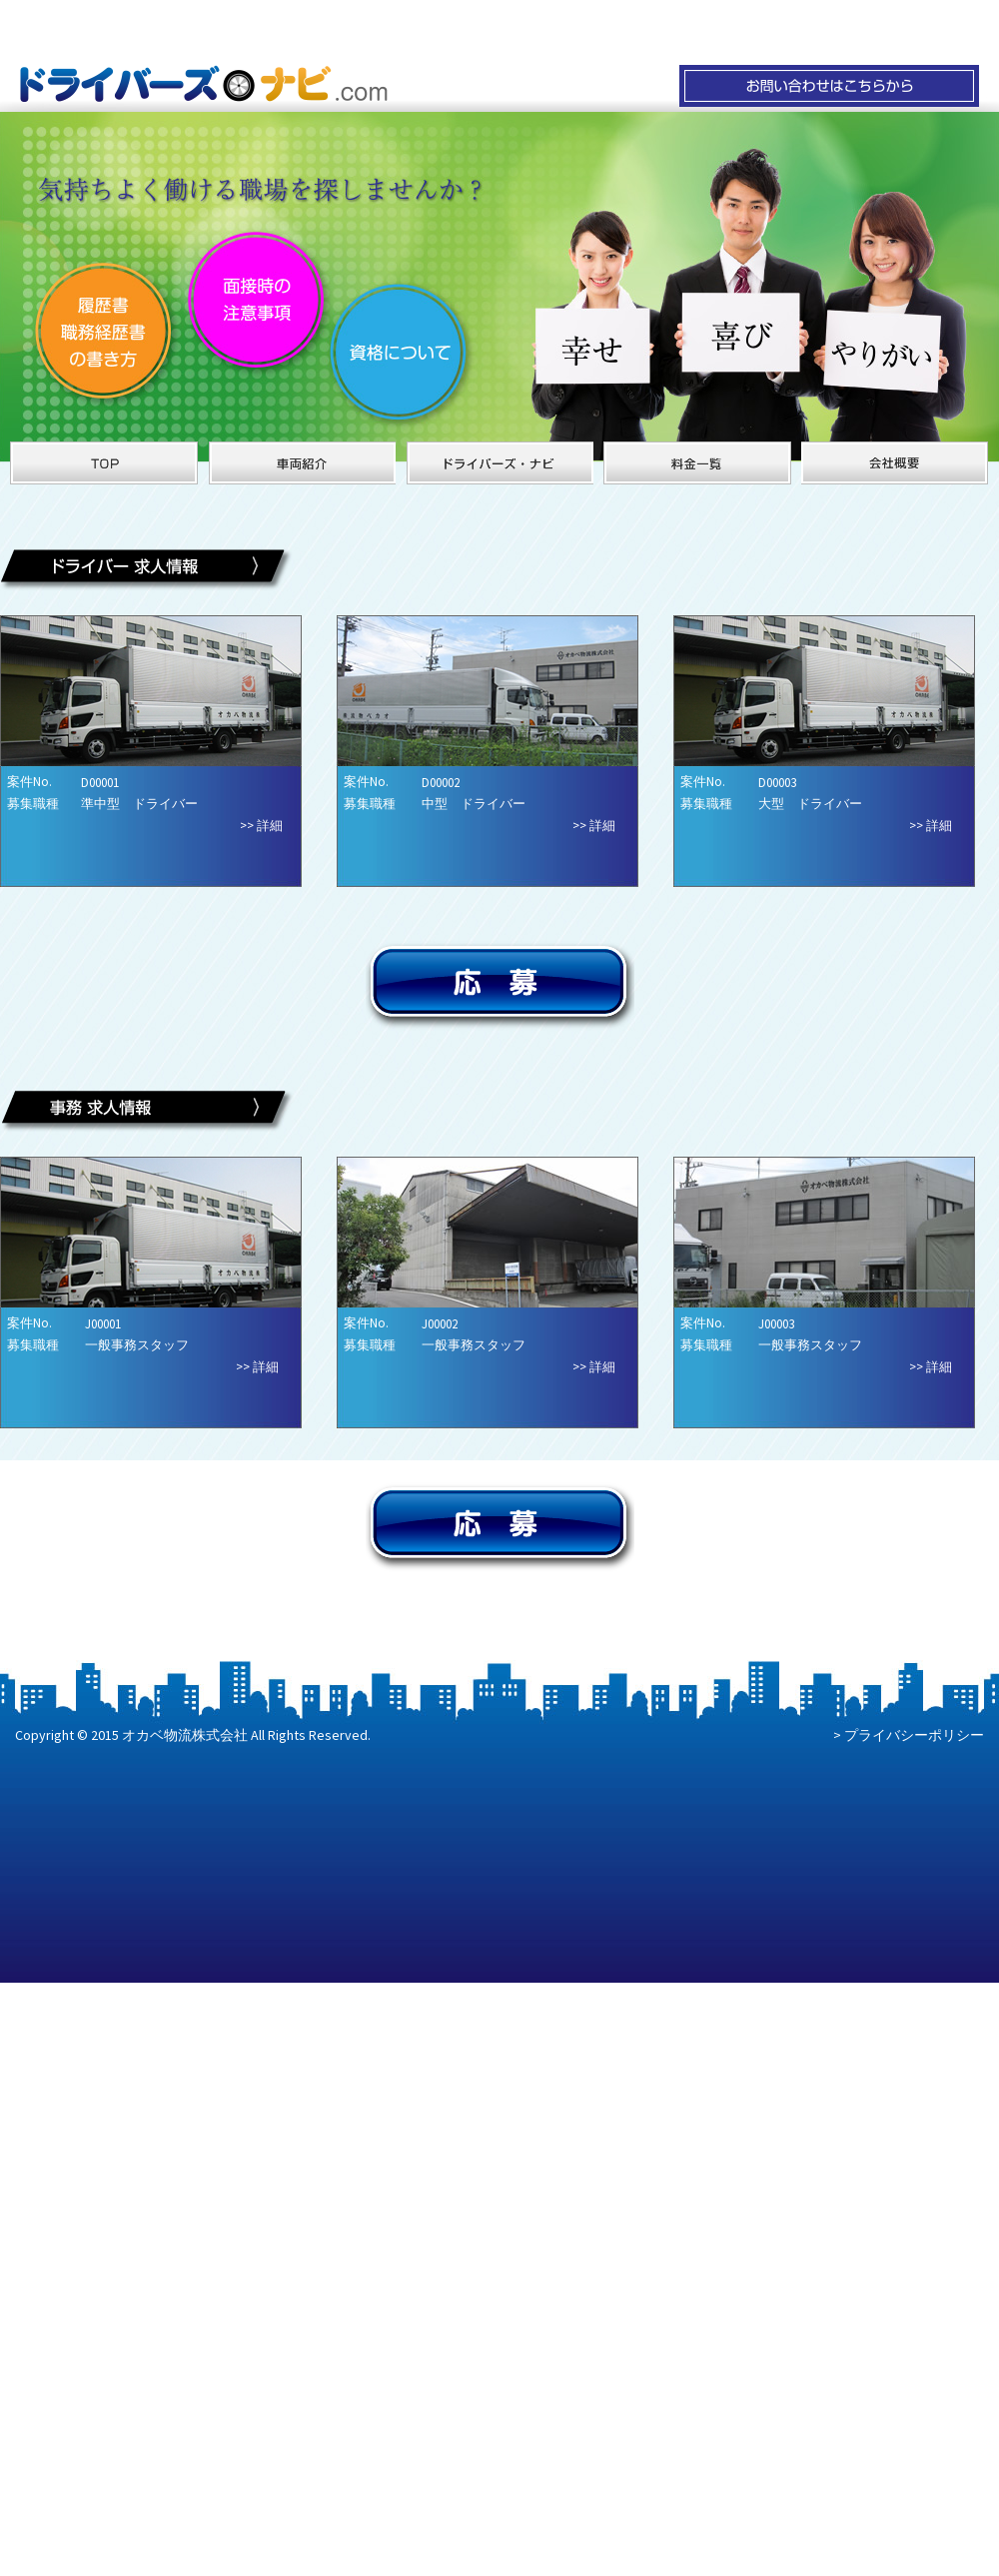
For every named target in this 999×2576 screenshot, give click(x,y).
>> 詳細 (261, 825)
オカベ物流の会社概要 (895, 462)
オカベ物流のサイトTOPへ (104, 462)
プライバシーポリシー (914, 1735)
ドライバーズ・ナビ (499, 462)
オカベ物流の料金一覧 (697, 462)
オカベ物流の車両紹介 (302, 462)
